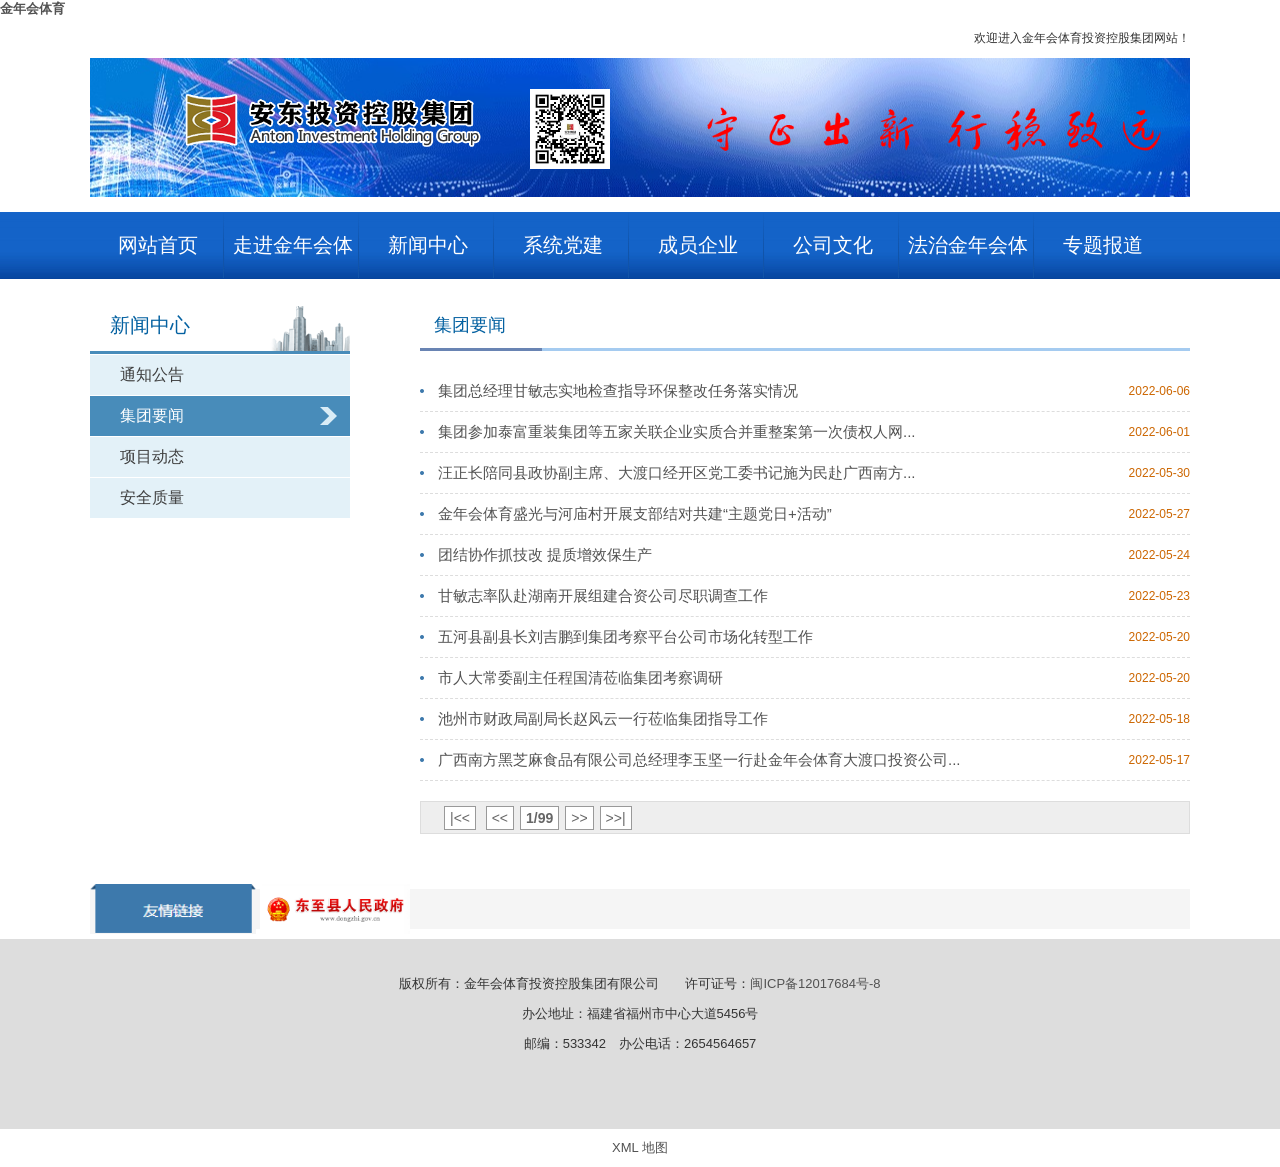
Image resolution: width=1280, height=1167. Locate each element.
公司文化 (833, 245)
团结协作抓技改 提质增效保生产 (545, 554)
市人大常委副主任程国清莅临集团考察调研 (580, 677)
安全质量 (152, 497)
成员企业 (698, 245)
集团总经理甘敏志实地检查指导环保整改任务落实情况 (618, 390)
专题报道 (1103, 245)
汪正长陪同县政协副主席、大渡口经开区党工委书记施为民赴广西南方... (677, 472)
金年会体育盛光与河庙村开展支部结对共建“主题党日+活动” (635, 513)
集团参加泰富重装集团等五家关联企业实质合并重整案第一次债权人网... (677, 431)
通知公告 (152, 374)
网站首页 (158, 245)
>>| (616, 818)
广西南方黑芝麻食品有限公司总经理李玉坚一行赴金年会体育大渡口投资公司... (699, 759)
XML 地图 (640, 1147)
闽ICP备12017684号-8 (815, 983)
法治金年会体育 (968, 256)
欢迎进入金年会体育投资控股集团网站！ (1082, 38)
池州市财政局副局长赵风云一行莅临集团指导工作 (603, 718)
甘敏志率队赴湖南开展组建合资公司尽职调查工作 (603, 595)
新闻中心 (428, 245)
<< (500, 818)
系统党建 (563, 245)
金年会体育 (32, 8)
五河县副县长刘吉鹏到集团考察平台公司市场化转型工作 (625, 636)
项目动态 (152, 456)
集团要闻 (152, 415)
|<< (460, 818)
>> (579, 818)
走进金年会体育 (293, 256)
